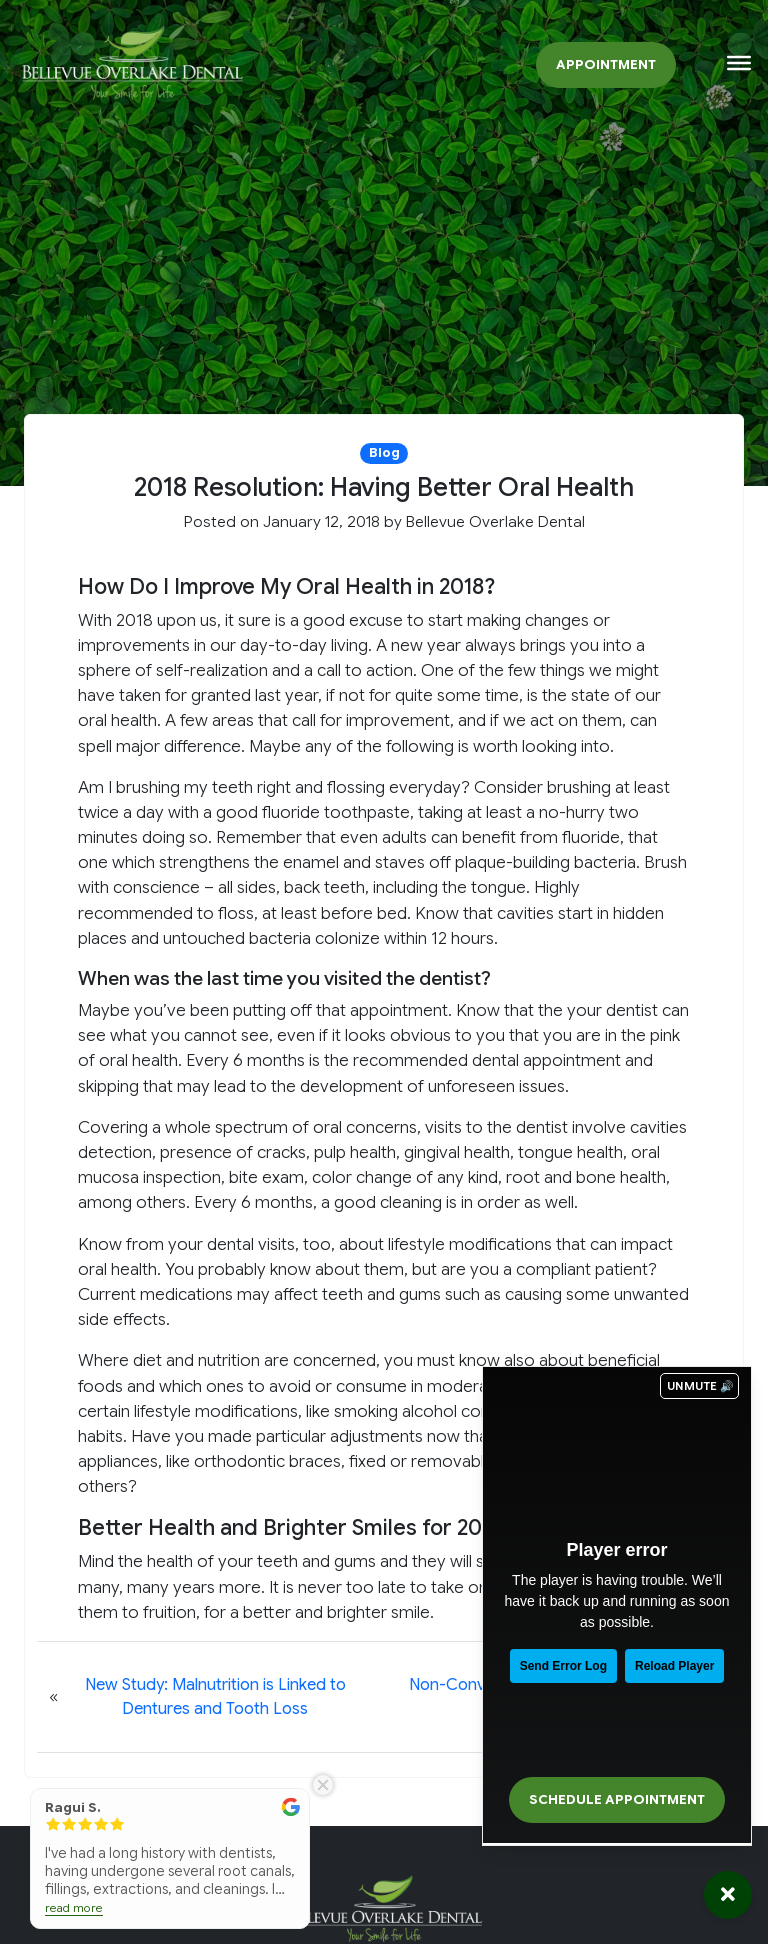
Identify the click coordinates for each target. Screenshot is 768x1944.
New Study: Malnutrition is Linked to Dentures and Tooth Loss (215, 1697)
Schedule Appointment (617, 1800)
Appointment (606, 65)
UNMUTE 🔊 (700, 1386)
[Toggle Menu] (739, 63)
